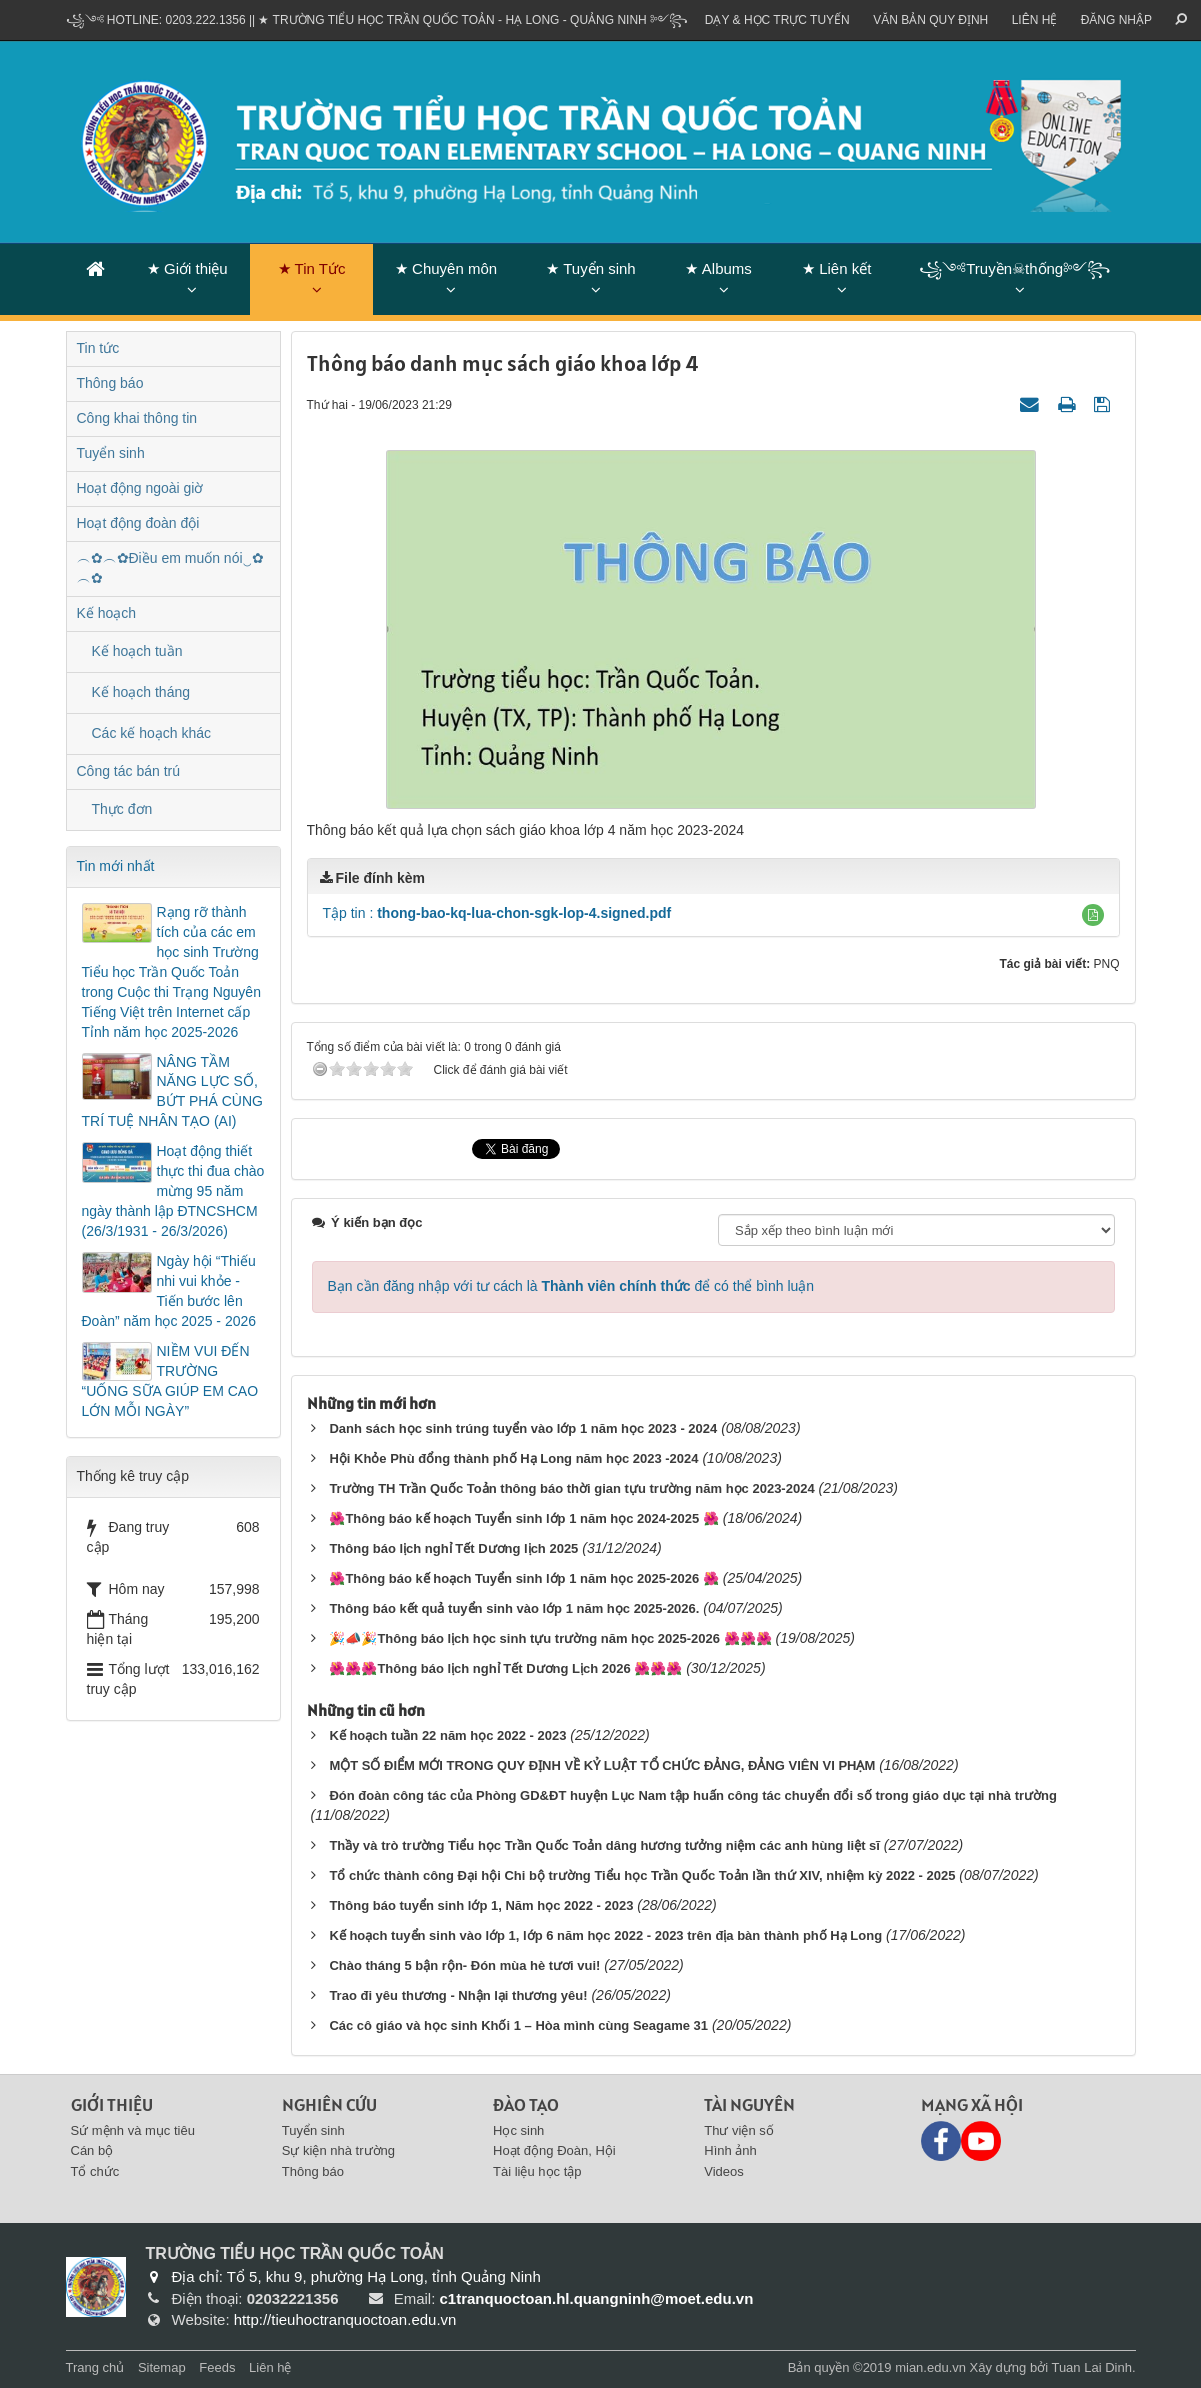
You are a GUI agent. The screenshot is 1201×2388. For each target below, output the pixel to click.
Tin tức (98, 348)
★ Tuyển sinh (590, 268)
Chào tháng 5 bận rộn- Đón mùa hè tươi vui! (464, 1965)
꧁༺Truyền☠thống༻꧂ (1014, 268)
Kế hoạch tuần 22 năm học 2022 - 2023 (447, 1735)
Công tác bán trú (129, 771)
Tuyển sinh (111, 453)
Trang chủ (95, 2367)
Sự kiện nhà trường (338, 2150)
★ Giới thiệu (187, 268)
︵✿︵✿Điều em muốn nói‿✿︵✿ (170, 568)
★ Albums (718, 268)
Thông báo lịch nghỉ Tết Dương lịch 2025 (453, 1548)
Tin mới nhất (116, 866)
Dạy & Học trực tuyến (777, 20)
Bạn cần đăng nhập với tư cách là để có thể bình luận (571, 1286)
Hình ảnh (730, 2150)
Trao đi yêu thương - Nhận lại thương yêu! (458, 1995)
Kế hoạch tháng (141, 692)
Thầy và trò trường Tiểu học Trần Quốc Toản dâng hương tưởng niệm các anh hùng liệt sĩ (604, 1845)
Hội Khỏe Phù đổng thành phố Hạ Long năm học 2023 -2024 (513, 1458)
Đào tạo (526, 2104)
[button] (1093, 915)
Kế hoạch (107, 613)
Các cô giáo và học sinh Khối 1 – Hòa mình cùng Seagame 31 (518, 2025)
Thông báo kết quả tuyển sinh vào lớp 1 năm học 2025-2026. (514, 1608)
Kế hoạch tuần (137, 651)
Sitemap (162, 2367)
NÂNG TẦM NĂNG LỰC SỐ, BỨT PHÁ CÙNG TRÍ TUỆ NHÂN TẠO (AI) (172, 1092)
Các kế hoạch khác (152, 733)
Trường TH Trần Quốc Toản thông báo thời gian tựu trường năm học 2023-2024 (571, 1488)
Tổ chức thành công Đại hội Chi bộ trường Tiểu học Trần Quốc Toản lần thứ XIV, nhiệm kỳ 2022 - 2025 (642, 1875)
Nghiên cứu (329, 2104)
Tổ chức (95, 2171)
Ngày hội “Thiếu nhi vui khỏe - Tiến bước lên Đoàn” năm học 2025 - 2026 (169, 1291)
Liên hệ (1035, 20)
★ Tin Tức (312, 268)
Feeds (217, 2367)
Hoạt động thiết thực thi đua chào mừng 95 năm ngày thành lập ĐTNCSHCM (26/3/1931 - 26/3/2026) (173, 1191)
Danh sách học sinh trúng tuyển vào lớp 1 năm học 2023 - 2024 (523, 1428)
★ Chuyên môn (446, 268)
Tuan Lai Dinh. (1093, 2367)
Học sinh (518, 2130)
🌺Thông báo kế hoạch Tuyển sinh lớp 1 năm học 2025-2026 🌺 (524, 1578)
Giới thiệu (112, 2104)
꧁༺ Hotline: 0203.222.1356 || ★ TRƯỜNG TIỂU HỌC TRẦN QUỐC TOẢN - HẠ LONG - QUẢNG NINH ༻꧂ (377, 20)
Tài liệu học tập (537, 2171)
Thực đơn (122, 809)
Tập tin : (497, 913)
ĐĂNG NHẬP (1116, 20)
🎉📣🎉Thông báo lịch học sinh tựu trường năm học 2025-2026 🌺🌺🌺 (550, 1638)
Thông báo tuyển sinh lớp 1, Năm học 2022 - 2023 (481, 1905)
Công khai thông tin (137, 418)
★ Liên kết (836, 268)
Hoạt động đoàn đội (138, 523)
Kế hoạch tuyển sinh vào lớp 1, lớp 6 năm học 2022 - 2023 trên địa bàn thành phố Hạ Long (605, 1935)
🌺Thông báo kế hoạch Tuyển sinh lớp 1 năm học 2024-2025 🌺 (524, 1518)
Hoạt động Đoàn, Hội (554, 2150)
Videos (724, 2171)
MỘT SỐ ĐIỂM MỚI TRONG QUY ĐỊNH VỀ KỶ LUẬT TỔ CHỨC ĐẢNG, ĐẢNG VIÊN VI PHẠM (602, 1765)
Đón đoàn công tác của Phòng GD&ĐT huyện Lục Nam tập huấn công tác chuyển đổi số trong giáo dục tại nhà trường (693, 1795)
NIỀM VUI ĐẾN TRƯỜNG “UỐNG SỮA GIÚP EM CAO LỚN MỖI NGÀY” (170, 1381)
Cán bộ (92, 2150)
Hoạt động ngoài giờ (140, 488)
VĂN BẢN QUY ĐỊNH (930, 20)
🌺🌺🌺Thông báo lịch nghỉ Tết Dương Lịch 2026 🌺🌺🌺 (505, 1668)
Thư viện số (739, 2130)
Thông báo (110, 383)
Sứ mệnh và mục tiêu (133, 2130)
